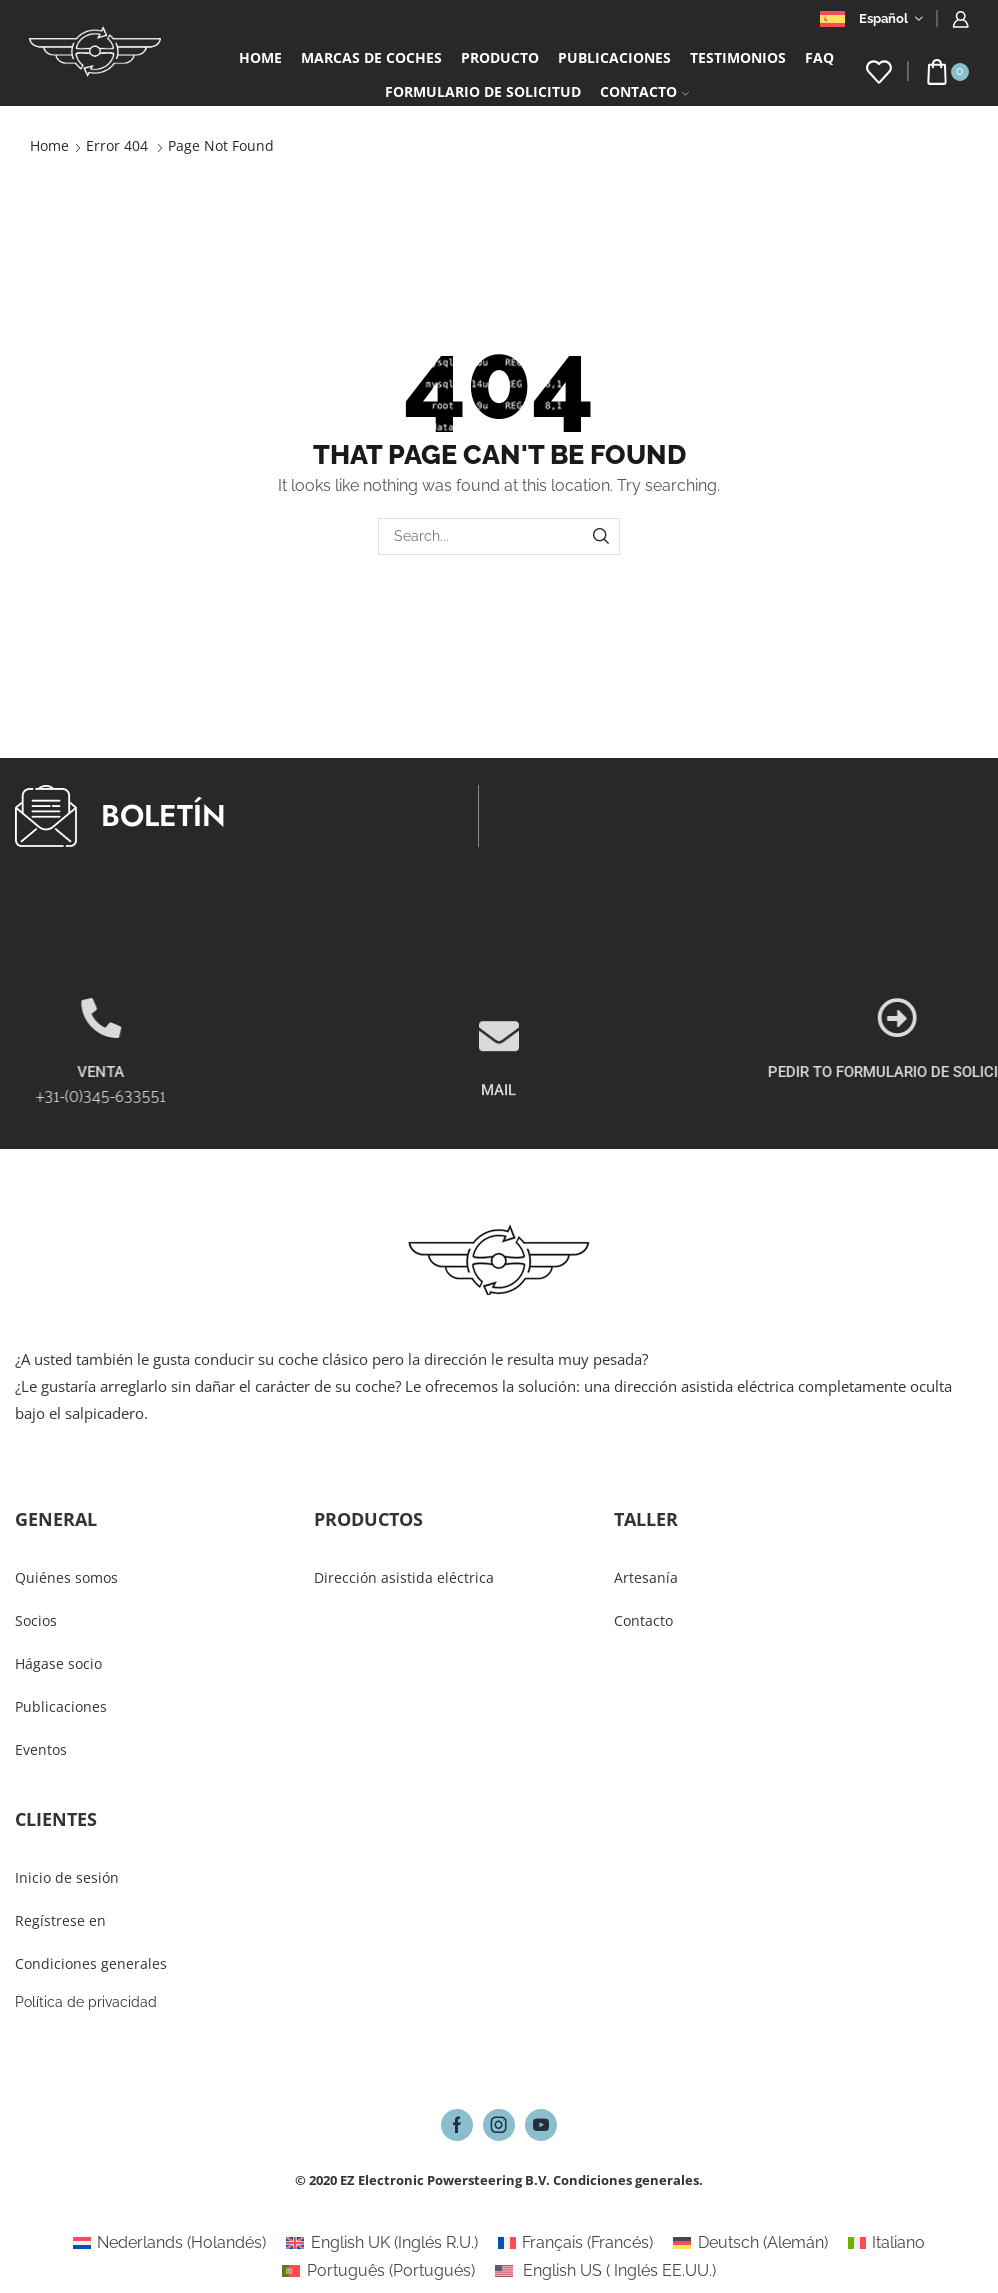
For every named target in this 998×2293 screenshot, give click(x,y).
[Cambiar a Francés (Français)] (575, 2243)
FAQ (819, 57)
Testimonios (738, 57)
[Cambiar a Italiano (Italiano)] (886, 2243)
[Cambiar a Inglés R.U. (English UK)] (381, 2243)
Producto (500, 57)
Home (260, 57)
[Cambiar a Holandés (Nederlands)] (169, 2243)
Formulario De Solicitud (483, 91)
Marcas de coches (371, 57)
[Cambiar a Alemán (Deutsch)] (750, 2243)
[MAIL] (499, 1093)
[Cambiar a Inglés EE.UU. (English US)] (605, 2271)
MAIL (498, 1147)
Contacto (644, 91)
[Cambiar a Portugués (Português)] (378, 2271)
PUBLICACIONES (614, 57)
